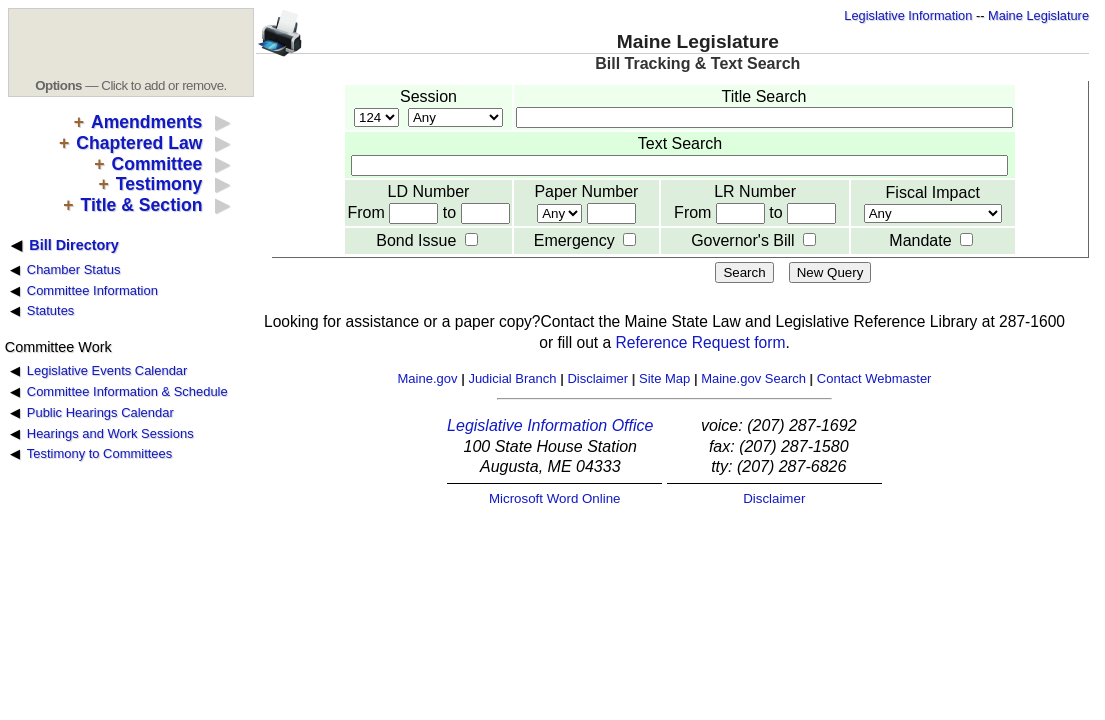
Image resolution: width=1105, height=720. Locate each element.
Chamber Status (74, 269)
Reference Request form (701, 342)
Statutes (51, 310)
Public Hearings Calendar (100, 412)
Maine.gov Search (753, 378)
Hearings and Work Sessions (110, 433)
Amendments (146, 122)
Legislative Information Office (550, 425)
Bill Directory (74, 245)
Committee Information (92, 290)
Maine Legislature (1038, 15)
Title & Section (142, 205)
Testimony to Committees (99, 453)
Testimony (159, 184)
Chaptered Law (139, 143)
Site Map (664, 378)
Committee (156, 164)
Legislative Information (908, 15)
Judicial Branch (512, 378)
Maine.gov (428, 378)
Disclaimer (597, 378)
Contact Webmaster (874, 378)
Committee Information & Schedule (127, 391)
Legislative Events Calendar (107, 370)
